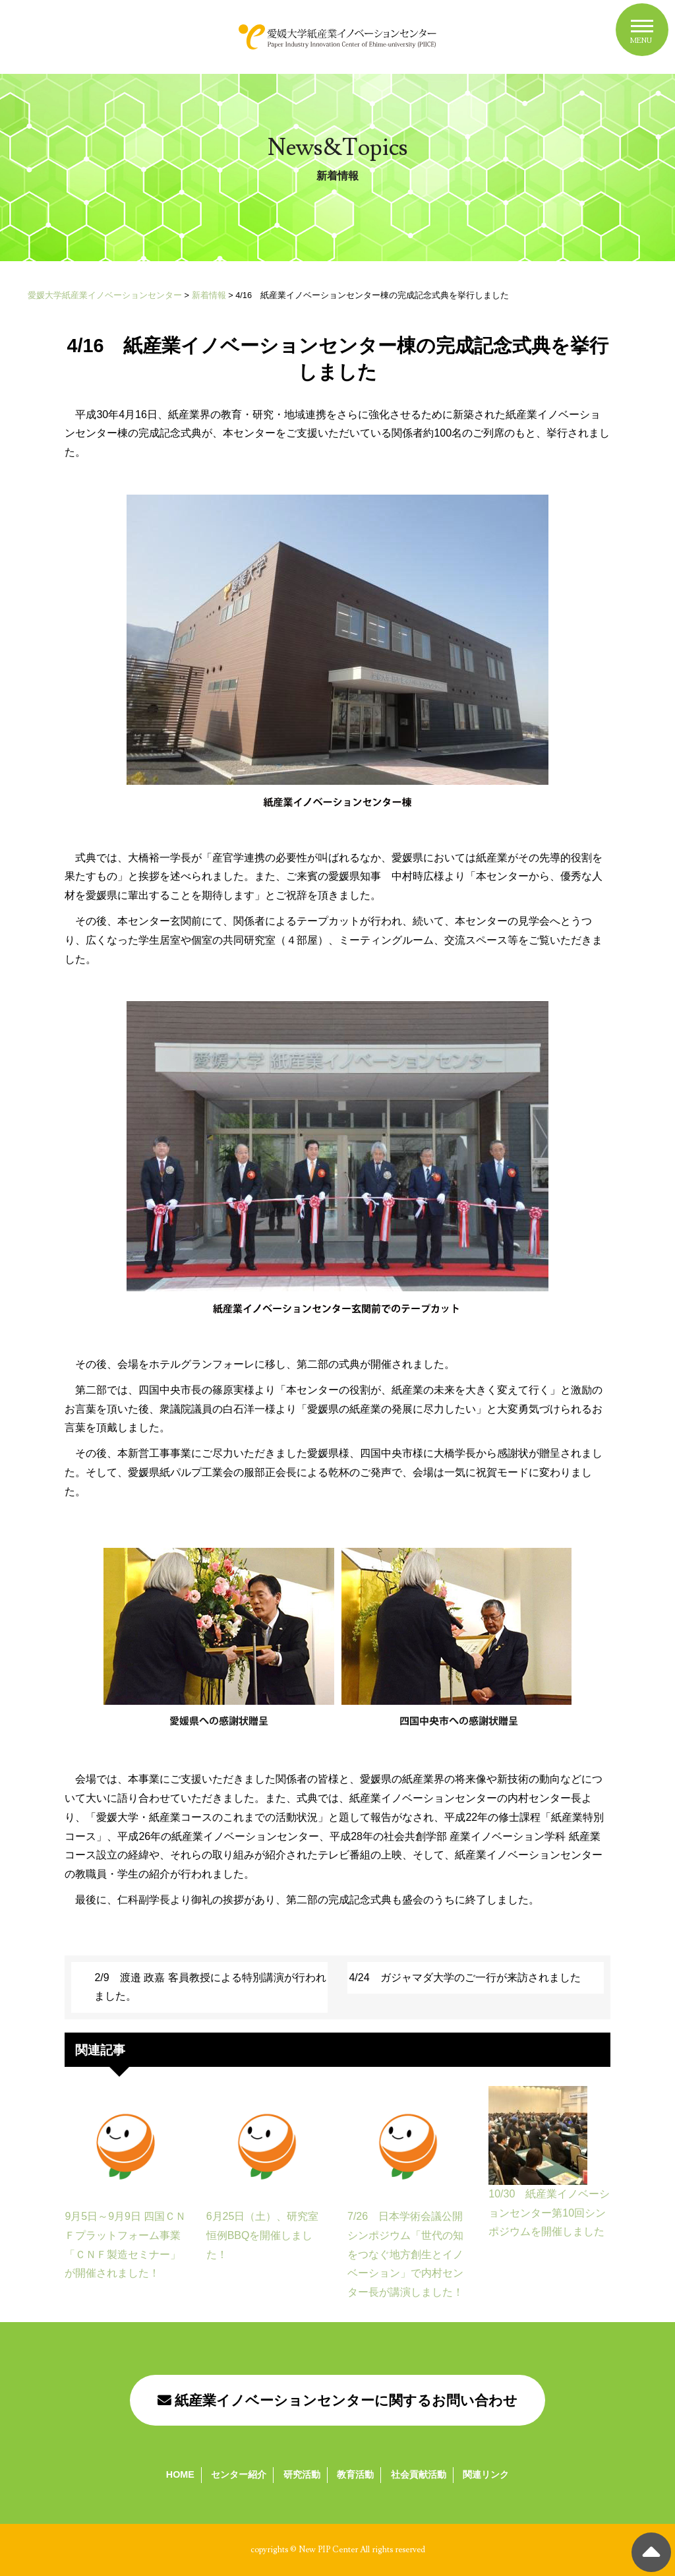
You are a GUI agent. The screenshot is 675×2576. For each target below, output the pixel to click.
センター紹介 (238, 2474)
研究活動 (301, 2474)
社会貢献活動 (418, 2474)
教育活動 (355, 2474)
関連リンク (486, 2474)
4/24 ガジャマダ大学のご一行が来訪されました (464, 1977)
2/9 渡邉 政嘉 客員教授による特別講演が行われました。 (210, 1987)
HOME (180, 2474)
